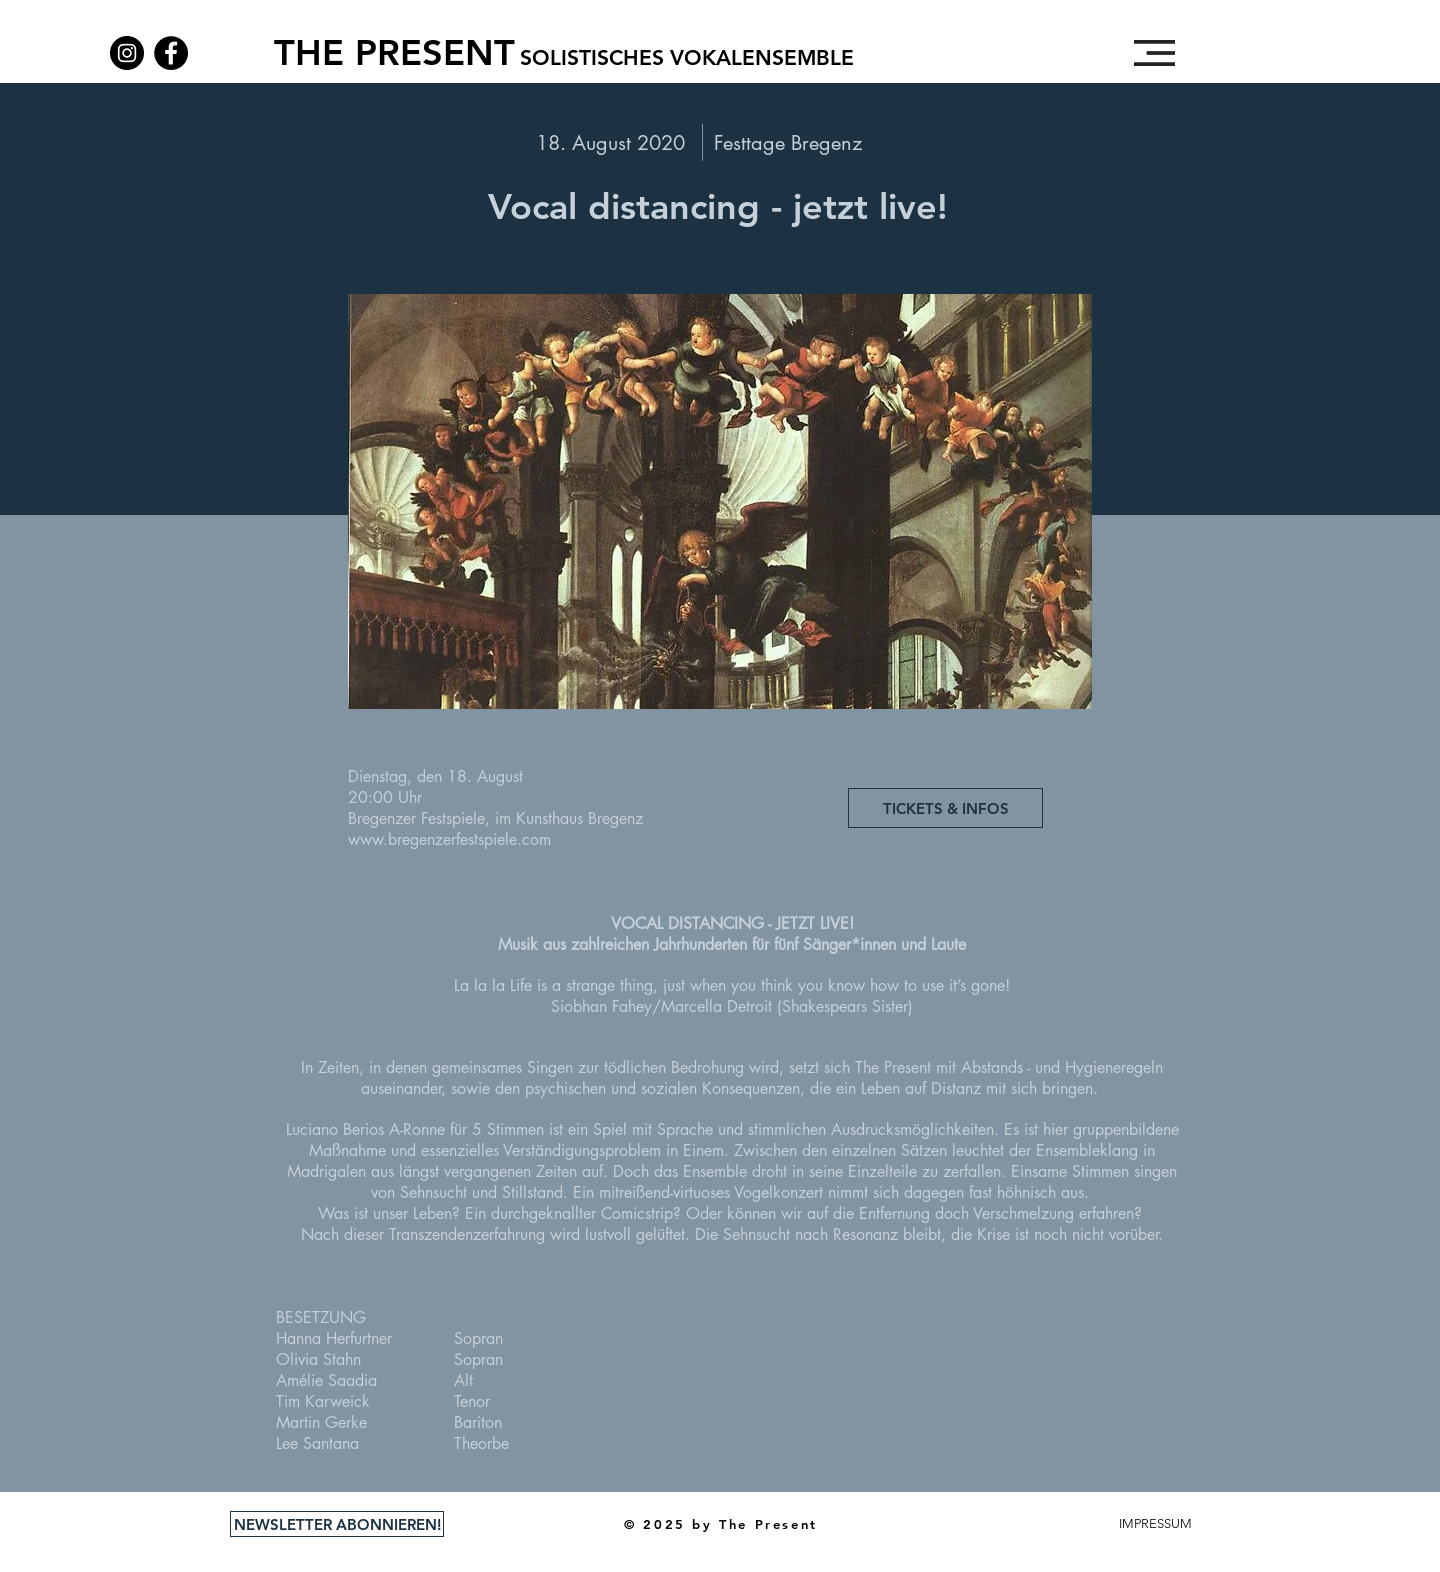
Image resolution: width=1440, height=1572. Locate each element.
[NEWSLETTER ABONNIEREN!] (337, 1524)
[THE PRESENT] (394, 53)
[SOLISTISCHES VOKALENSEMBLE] (687, 58)
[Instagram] (127, 53)
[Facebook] (171, 53)
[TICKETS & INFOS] (945, 808)
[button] (1154, 53)
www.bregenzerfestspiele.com (449, 839)
